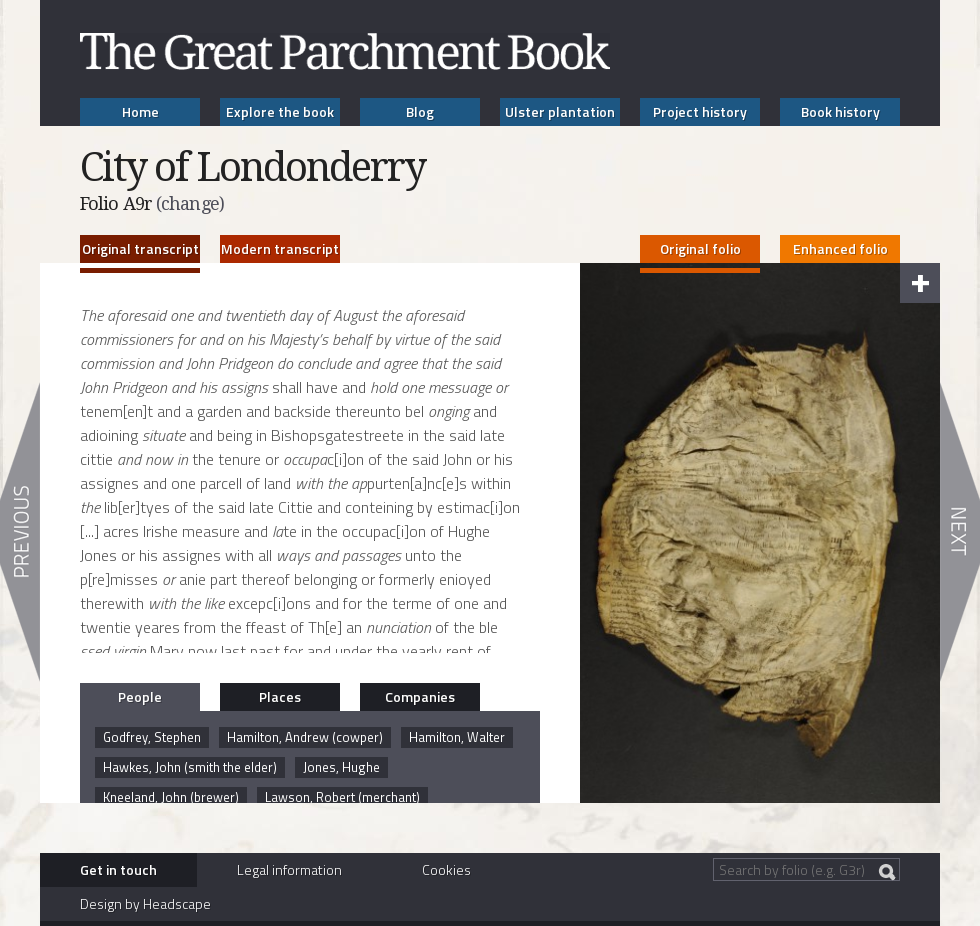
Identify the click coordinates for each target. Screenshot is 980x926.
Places (280, 696)
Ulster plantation (560, 111)
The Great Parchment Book (345, 51)
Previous (20, 532)
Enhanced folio (840, 248)
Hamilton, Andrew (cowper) (305, 737)
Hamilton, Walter (457, 737)
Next (960, 532)
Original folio (700, 248)
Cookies (446, 869)
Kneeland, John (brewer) (171, 797)
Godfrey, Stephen (152, 737)
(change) (190, 203)
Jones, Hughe (341, 767)
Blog (420, 111)
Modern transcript (280, 248)
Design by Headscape (145, 903)
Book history (840, 111)
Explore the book (280, 111)
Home (140, 111)
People (140, 696)
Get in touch (118, 869)
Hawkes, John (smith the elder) (190, 767)
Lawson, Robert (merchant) (342, 797)
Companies (420, 696)
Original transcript (140, 248)
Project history (700, 111)
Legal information (289, 869)
